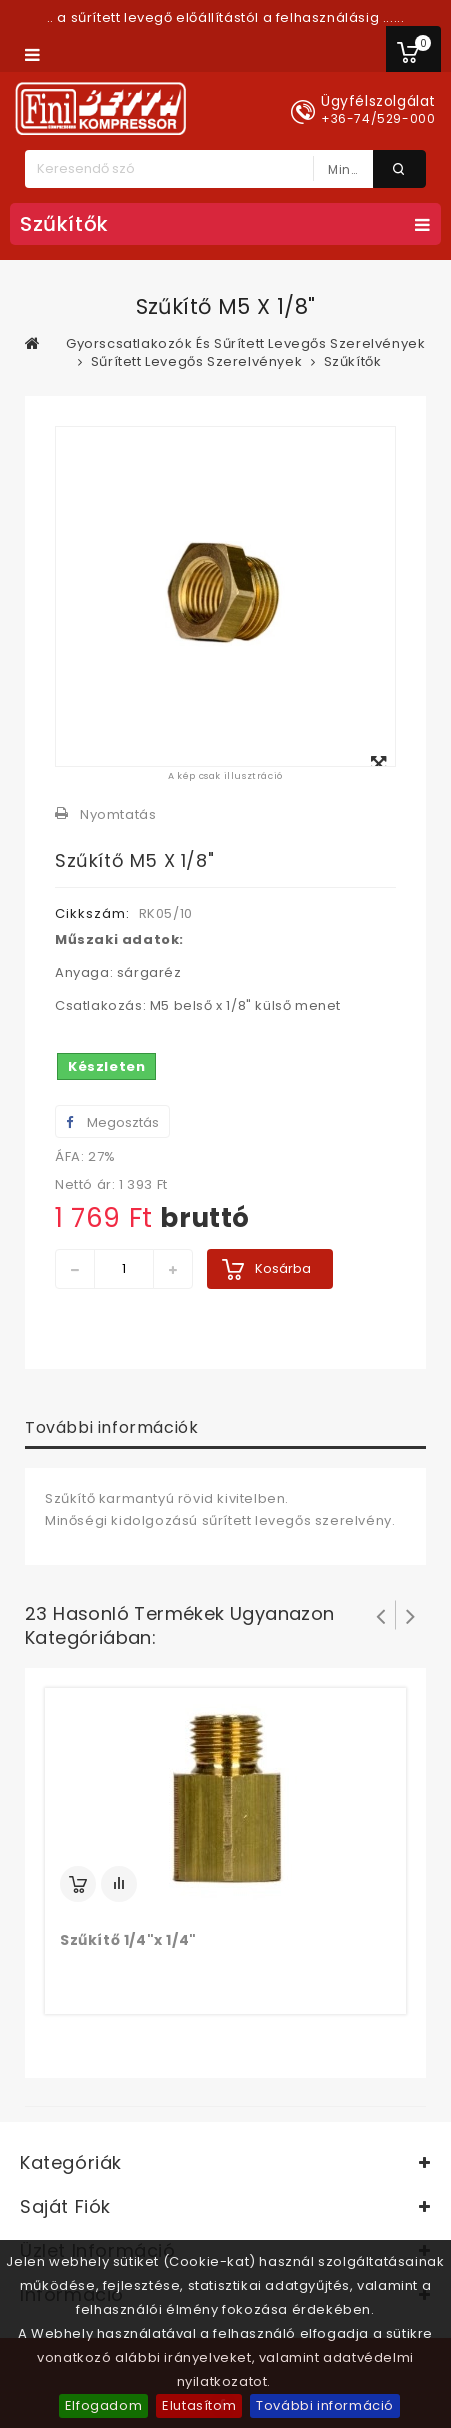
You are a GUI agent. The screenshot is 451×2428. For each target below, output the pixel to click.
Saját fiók (65, 2206)
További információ (325, 2405)
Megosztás (112, 1122)
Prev (381, 1615)
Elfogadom (103, 2405)
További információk (111, 1427)
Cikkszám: (92, 913)
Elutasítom (199, 2405)
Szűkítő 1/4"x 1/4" (128, 1940)
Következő (411, 1615)
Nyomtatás (118, 814)
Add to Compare (119, 1884)
